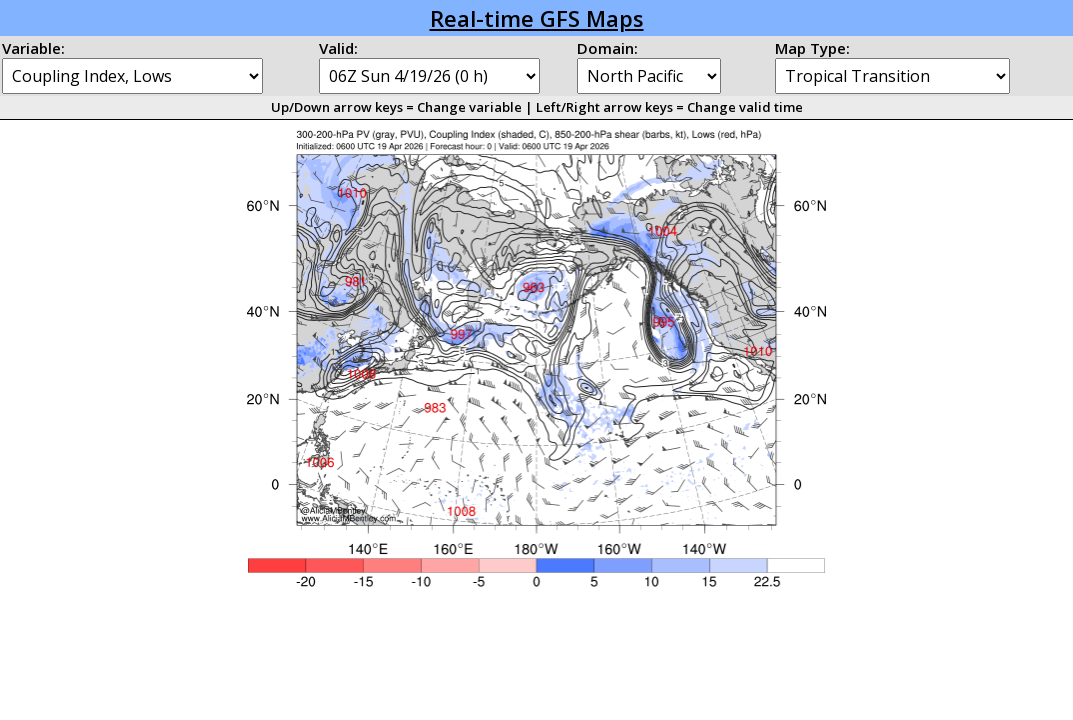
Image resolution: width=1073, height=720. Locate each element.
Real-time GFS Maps (537, 18)
